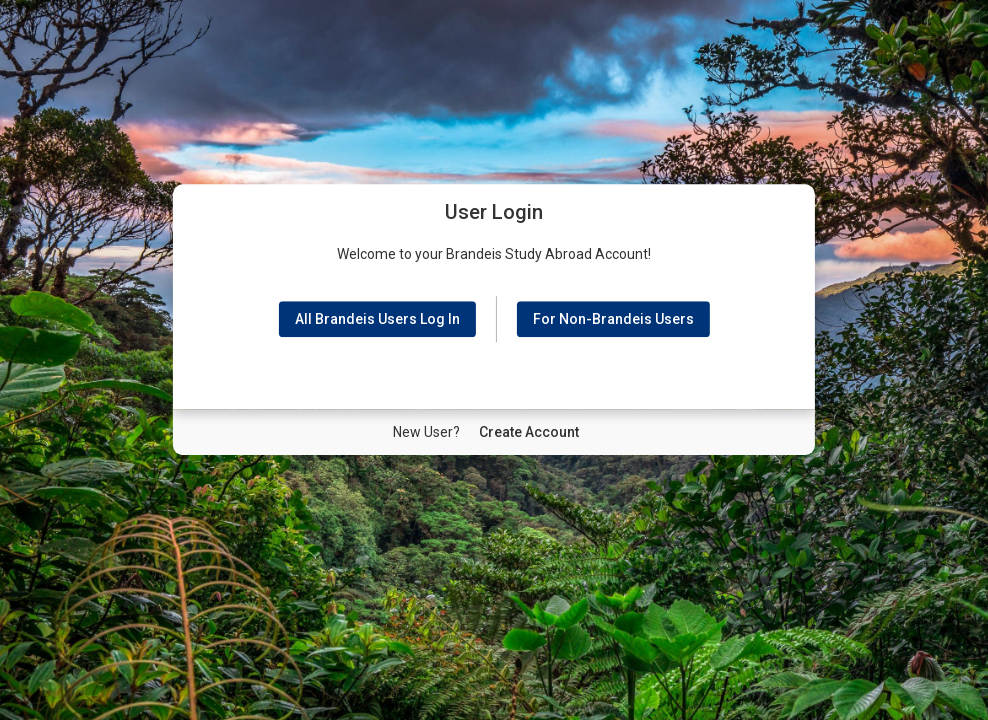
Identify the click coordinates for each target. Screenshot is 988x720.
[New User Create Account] (529, 432)
